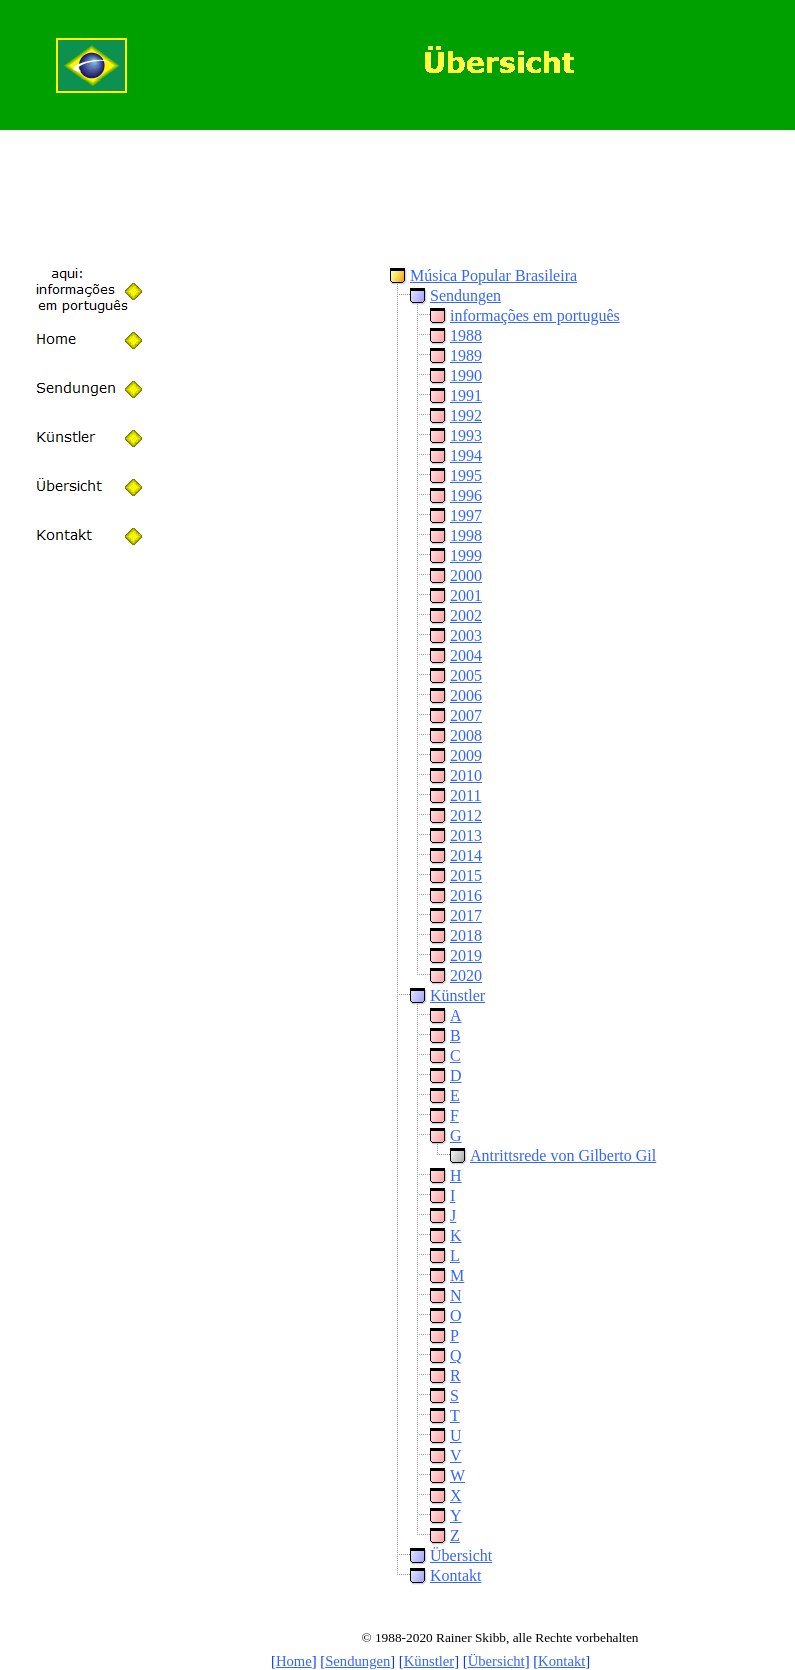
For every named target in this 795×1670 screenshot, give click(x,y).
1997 (466, 515)
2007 (466, 715)
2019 (466, 955)
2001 (466, 595)
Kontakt (456, 1575)
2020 (466, 975)
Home (294, 1661)
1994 (466, 455)
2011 (465, 795)
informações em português (535, 315)
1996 (466, 495)
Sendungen (465, 295)
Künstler (457, 995)
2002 (466, 615)
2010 (466, 775)
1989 (466, 355)
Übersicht (461, 1555)
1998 (466, 535)
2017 (466, 915)
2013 (466, 835)
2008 (466, 735)
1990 (466, 375)
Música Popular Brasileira (493, 275)
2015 (466, 875)
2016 (466, 895)
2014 (466, 855)
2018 (466, 935)
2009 (466, 755)
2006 (466, 695)
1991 (466, 395)
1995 (466, 475)
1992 (466, 415)
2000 (466, 575)
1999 (466, 555)
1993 (466, 435)
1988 (466, 335)
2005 (466, 675)
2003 (466, 635)
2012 (466, 815)
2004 (466, 655)
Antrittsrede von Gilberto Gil (563, 1155)
